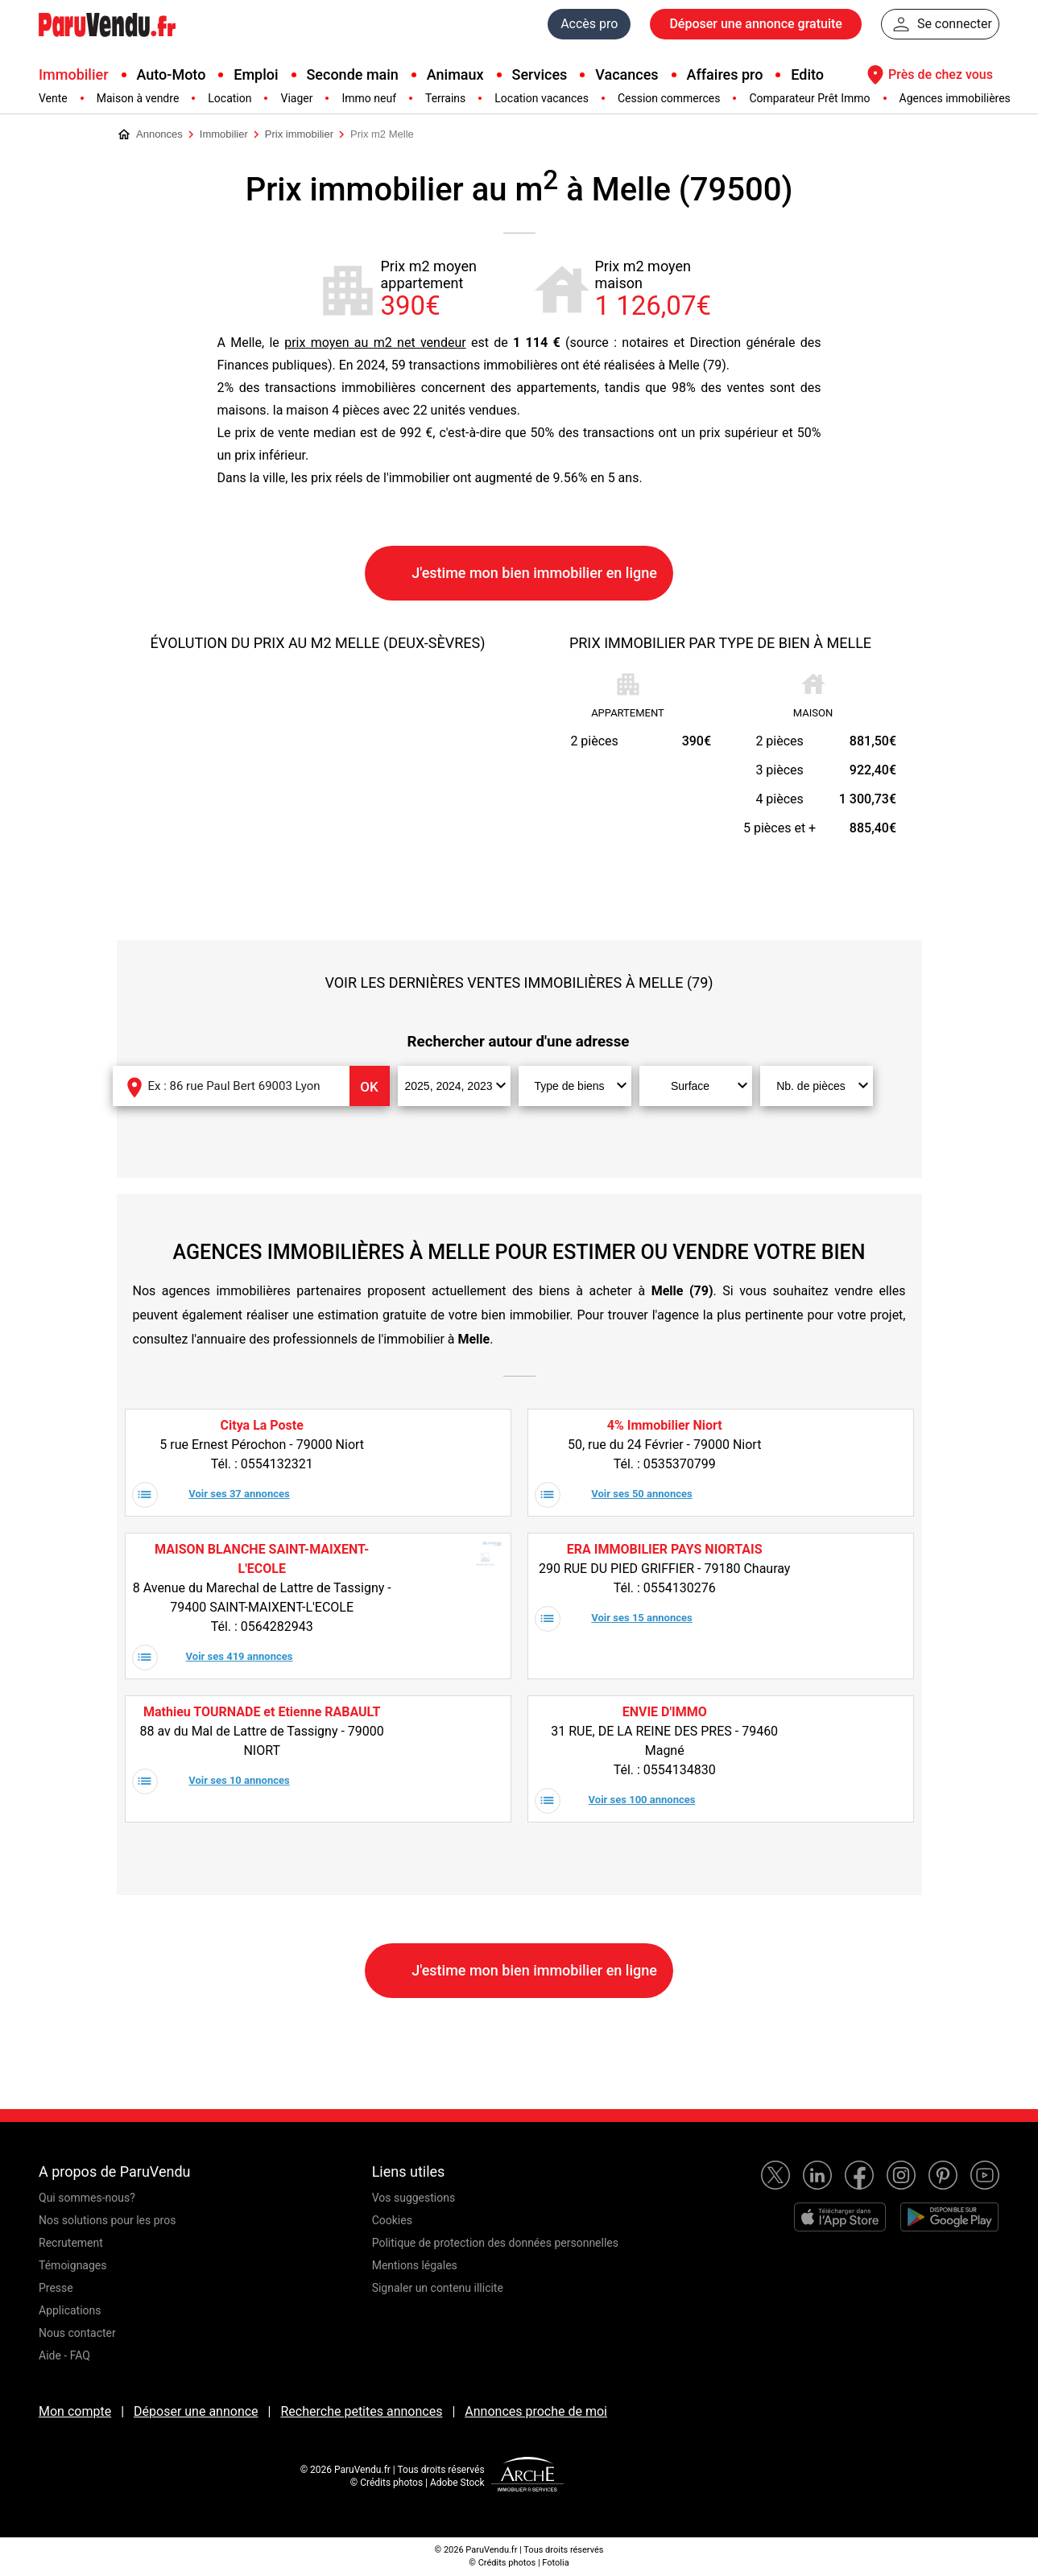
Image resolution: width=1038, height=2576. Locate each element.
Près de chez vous (927, 75)
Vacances (626, 74)
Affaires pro (724, 74)
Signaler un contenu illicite (437, 2287)
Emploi (256, 74)
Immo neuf (368, 98)
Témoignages (73, 2265)
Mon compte (75, 2411)
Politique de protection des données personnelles (495, 2242)
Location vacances (541, 98)
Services (539, 74)
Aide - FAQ (64, 2355)
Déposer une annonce (196, 2411)
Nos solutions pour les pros (107, 2220)
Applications (70, 2310)
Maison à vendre (138, 98)
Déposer (755, 24)
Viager (296, 98)
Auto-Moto (170, 74)
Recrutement (71, 2242)
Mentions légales (414, 2265)
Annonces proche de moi (536, 2411)
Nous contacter (77, 2332)
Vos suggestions (414, 2197)
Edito (807, 74)
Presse (56, 2287)
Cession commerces (669, 98)
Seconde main (352, 74)
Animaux (455, 74)
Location (229, 98)
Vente (53, 98)
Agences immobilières (955, 98)
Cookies (392, 2220)
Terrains (445, 98)
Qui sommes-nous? (87, 2197)
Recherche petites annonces (361, 2411)
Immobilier (74, 74)
